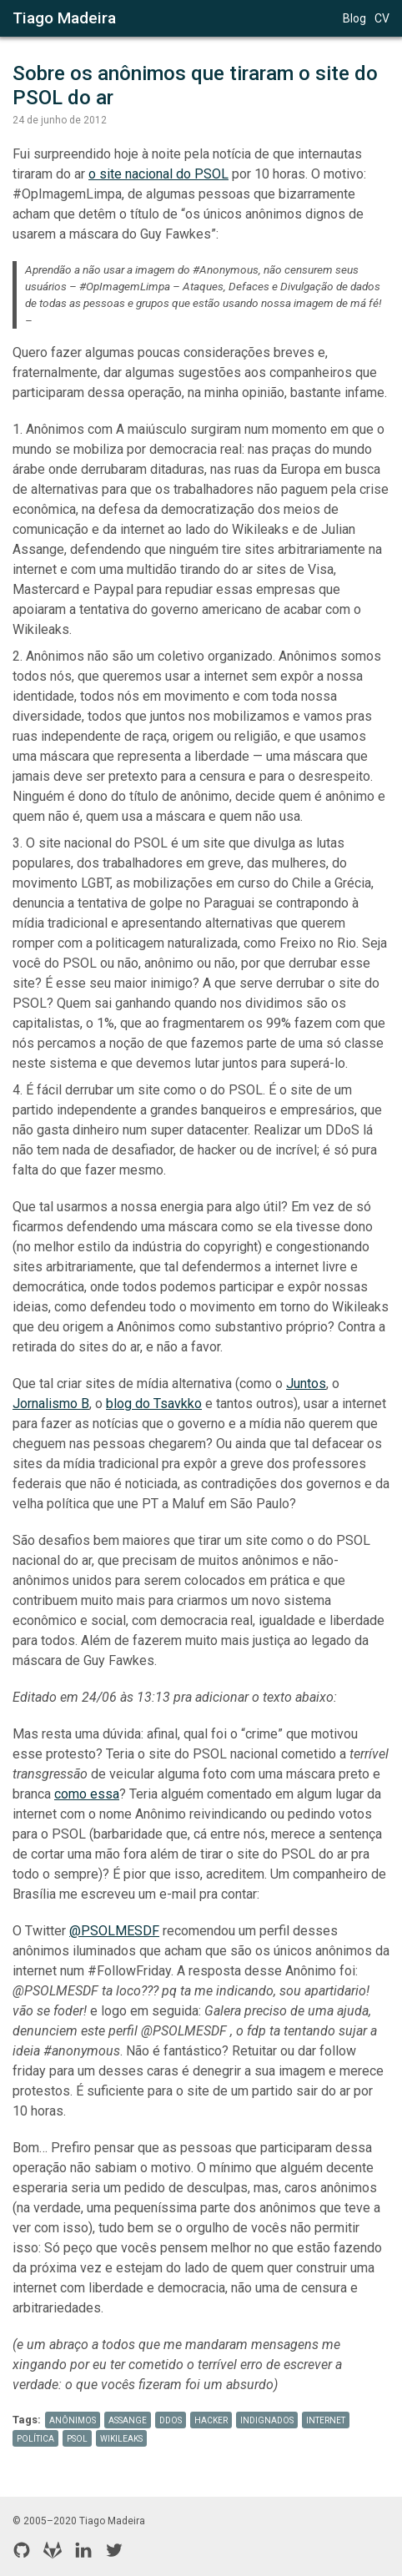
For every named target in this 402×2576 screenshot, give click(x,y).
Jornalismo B (51, 1403)
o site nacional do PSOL (158, 174)
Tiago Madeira (64, 18)
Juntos (306, 1383)
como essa (86, 1794)
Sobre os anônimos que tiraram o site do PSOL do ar (198, 85)
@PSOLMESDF (114, 1931)
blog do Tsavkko (154, 1403)
